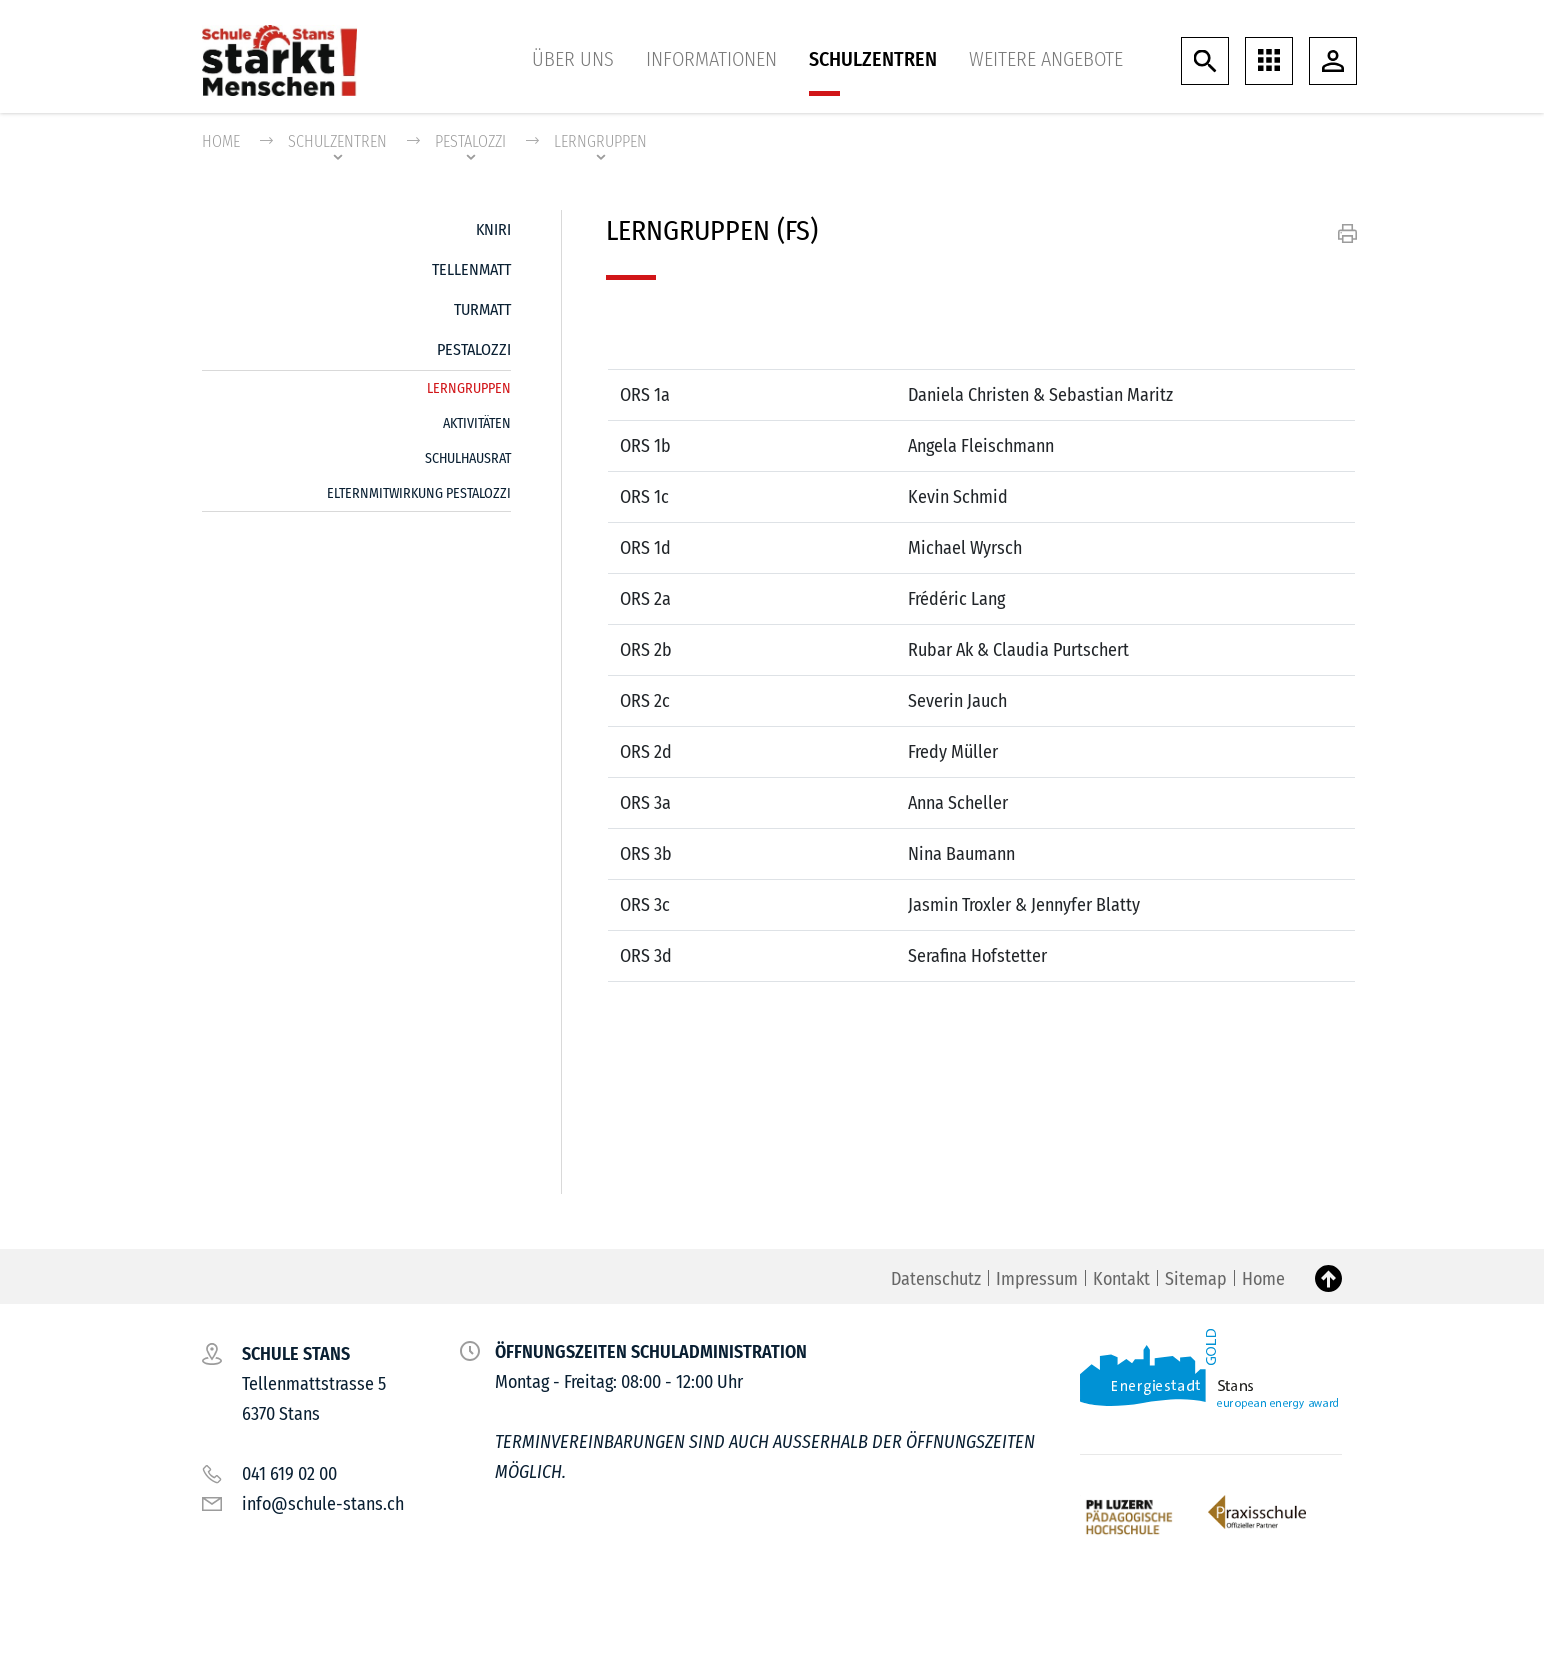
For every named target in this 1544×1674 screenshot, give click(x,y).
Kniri (493, 229)
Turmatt (482, 309)
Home (221, 141)
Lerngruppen (469, 384)
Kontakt (1121, 1279)
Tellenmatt (471, 269)
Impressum (1037, 1279)
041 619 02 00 (289, 1474)
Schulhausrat (468, 458)
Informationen (711, 59)
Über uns (573, 59)
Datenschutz (936, 1279)
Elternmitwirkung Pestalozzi (419, 493)
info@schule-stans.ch (323, 1504)
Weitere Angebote (1046, 59)
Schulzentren (873, 59)
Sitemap (1196, 1279)
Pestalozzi (474, 349)
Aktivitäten (477, 423)
